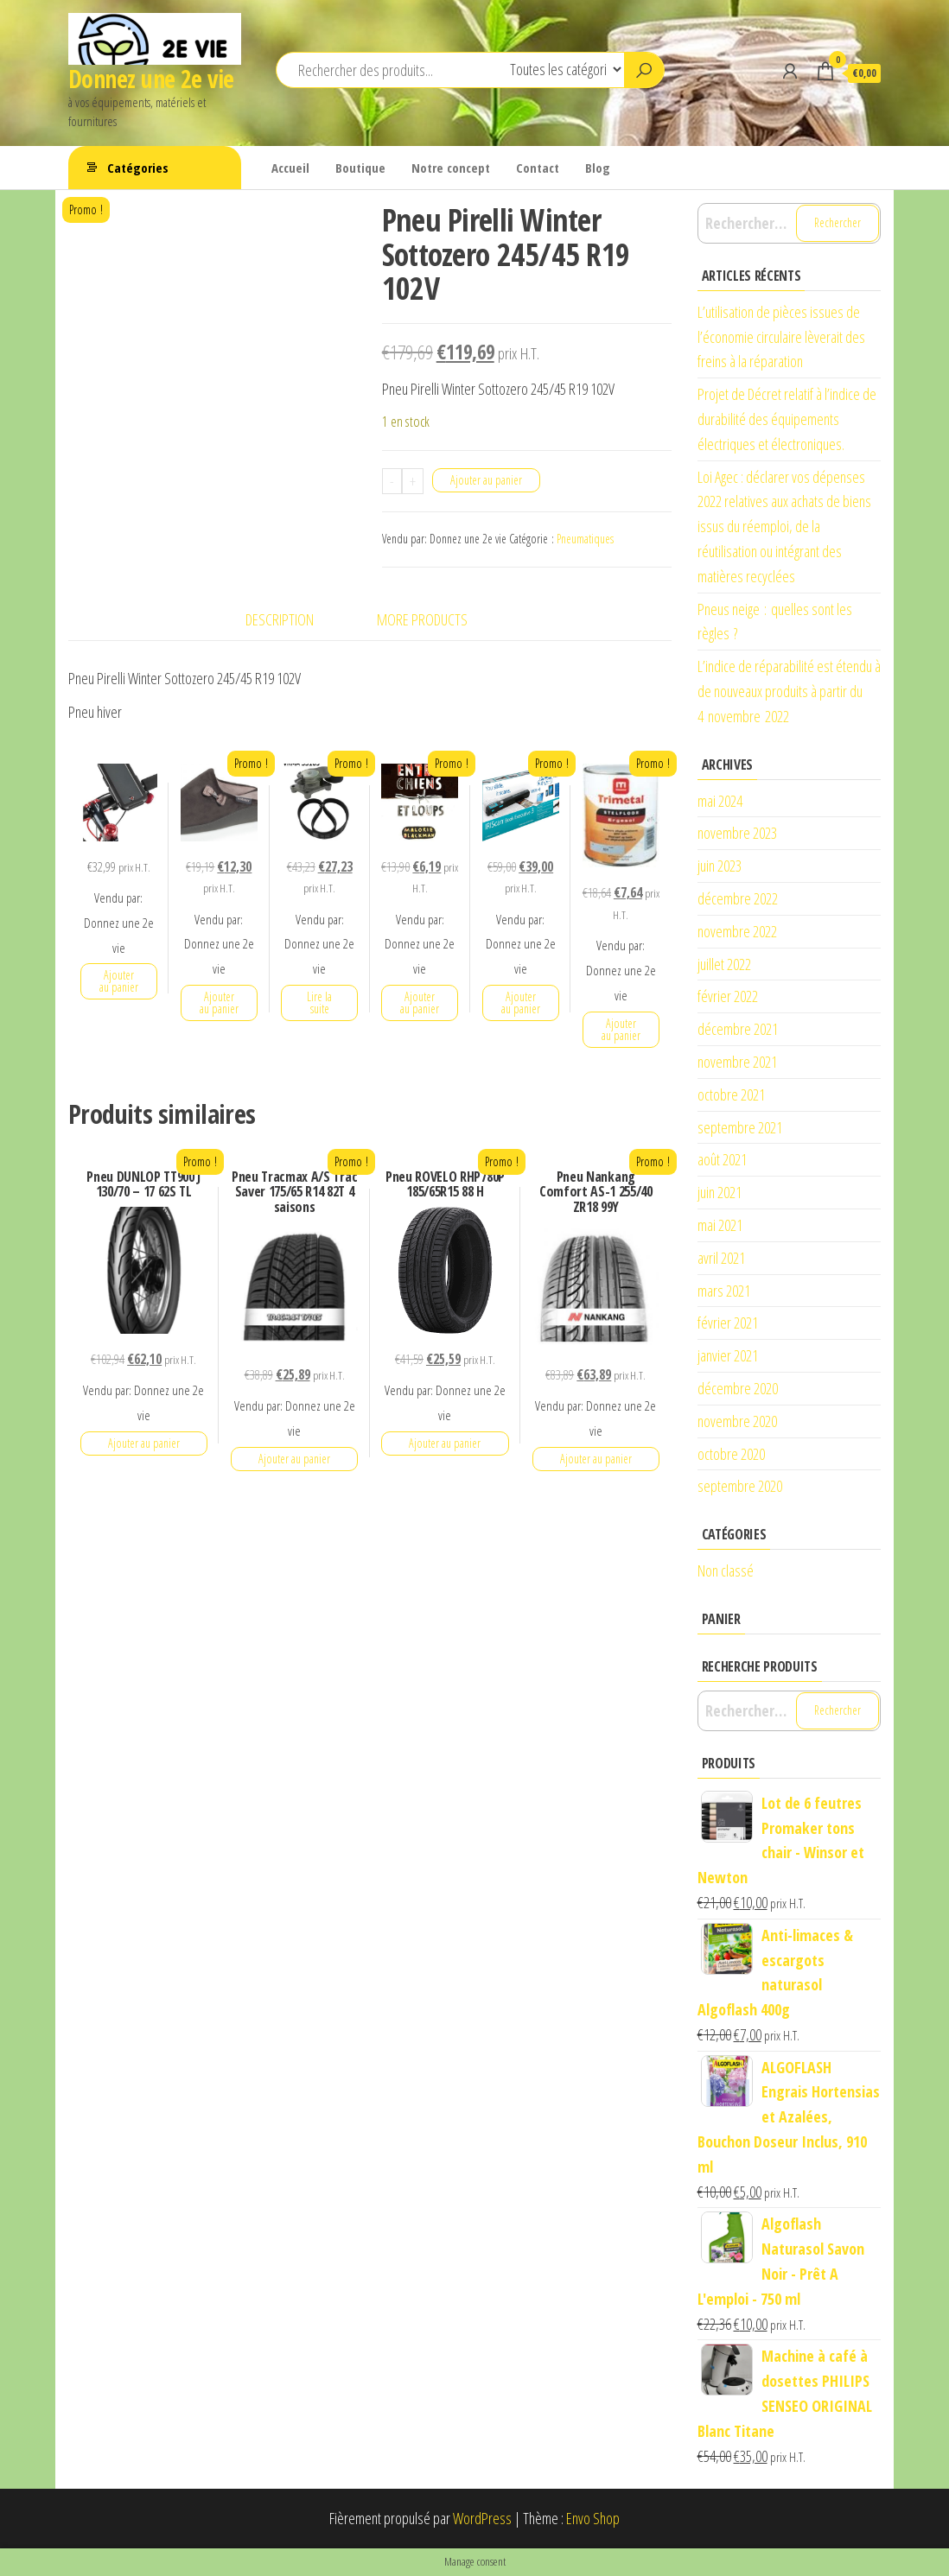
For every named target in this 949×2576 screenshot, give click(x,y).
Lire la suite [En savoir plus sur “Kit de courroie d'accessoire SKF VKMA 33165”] (319, 1002)
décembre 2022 (737, 898)
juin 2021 (719, 1192)
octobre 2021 (731, 1094)
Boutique (360, 167)
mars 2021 (723, 1290)
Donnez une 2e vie (150, 78)
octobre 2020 (731, 1453)
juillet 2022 (724, 964)
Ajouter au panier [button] (118, 981)
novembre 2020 (737, 1421)
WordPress (482, 2518)
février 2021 (727, 1322)
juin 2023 (719, 865)
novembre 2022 (737, 931)
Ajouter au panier (486, 480)
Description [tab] (279, 619)
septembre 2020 (739, 1485)
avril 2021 (721, 1257)
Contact (537, 167)
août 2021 (722, 1159)
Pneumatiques (585, 538)
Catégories (138, 167)
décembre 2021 (737, 1028)
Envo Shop (593, 2518)
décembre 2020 (737, 1388)
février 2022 (727, 996)
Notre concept (450, 167)
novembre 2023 (737, 832)
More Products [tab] (422, 619)
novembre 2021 (737, 1061)
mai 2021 (719, 1225)
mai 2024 (719, 800)
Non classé (725, 1570)
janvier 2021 (727, 1355)
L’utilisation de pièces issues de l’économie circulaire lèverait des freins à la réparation (781, 336)
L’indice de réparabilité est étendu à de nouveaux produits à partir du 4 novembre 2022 (789, 691)
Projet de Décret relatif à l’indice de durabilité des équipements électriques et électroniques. (786, 419)
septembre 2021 (739, 1127)
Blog (597, 167)
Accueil (290, 167)
